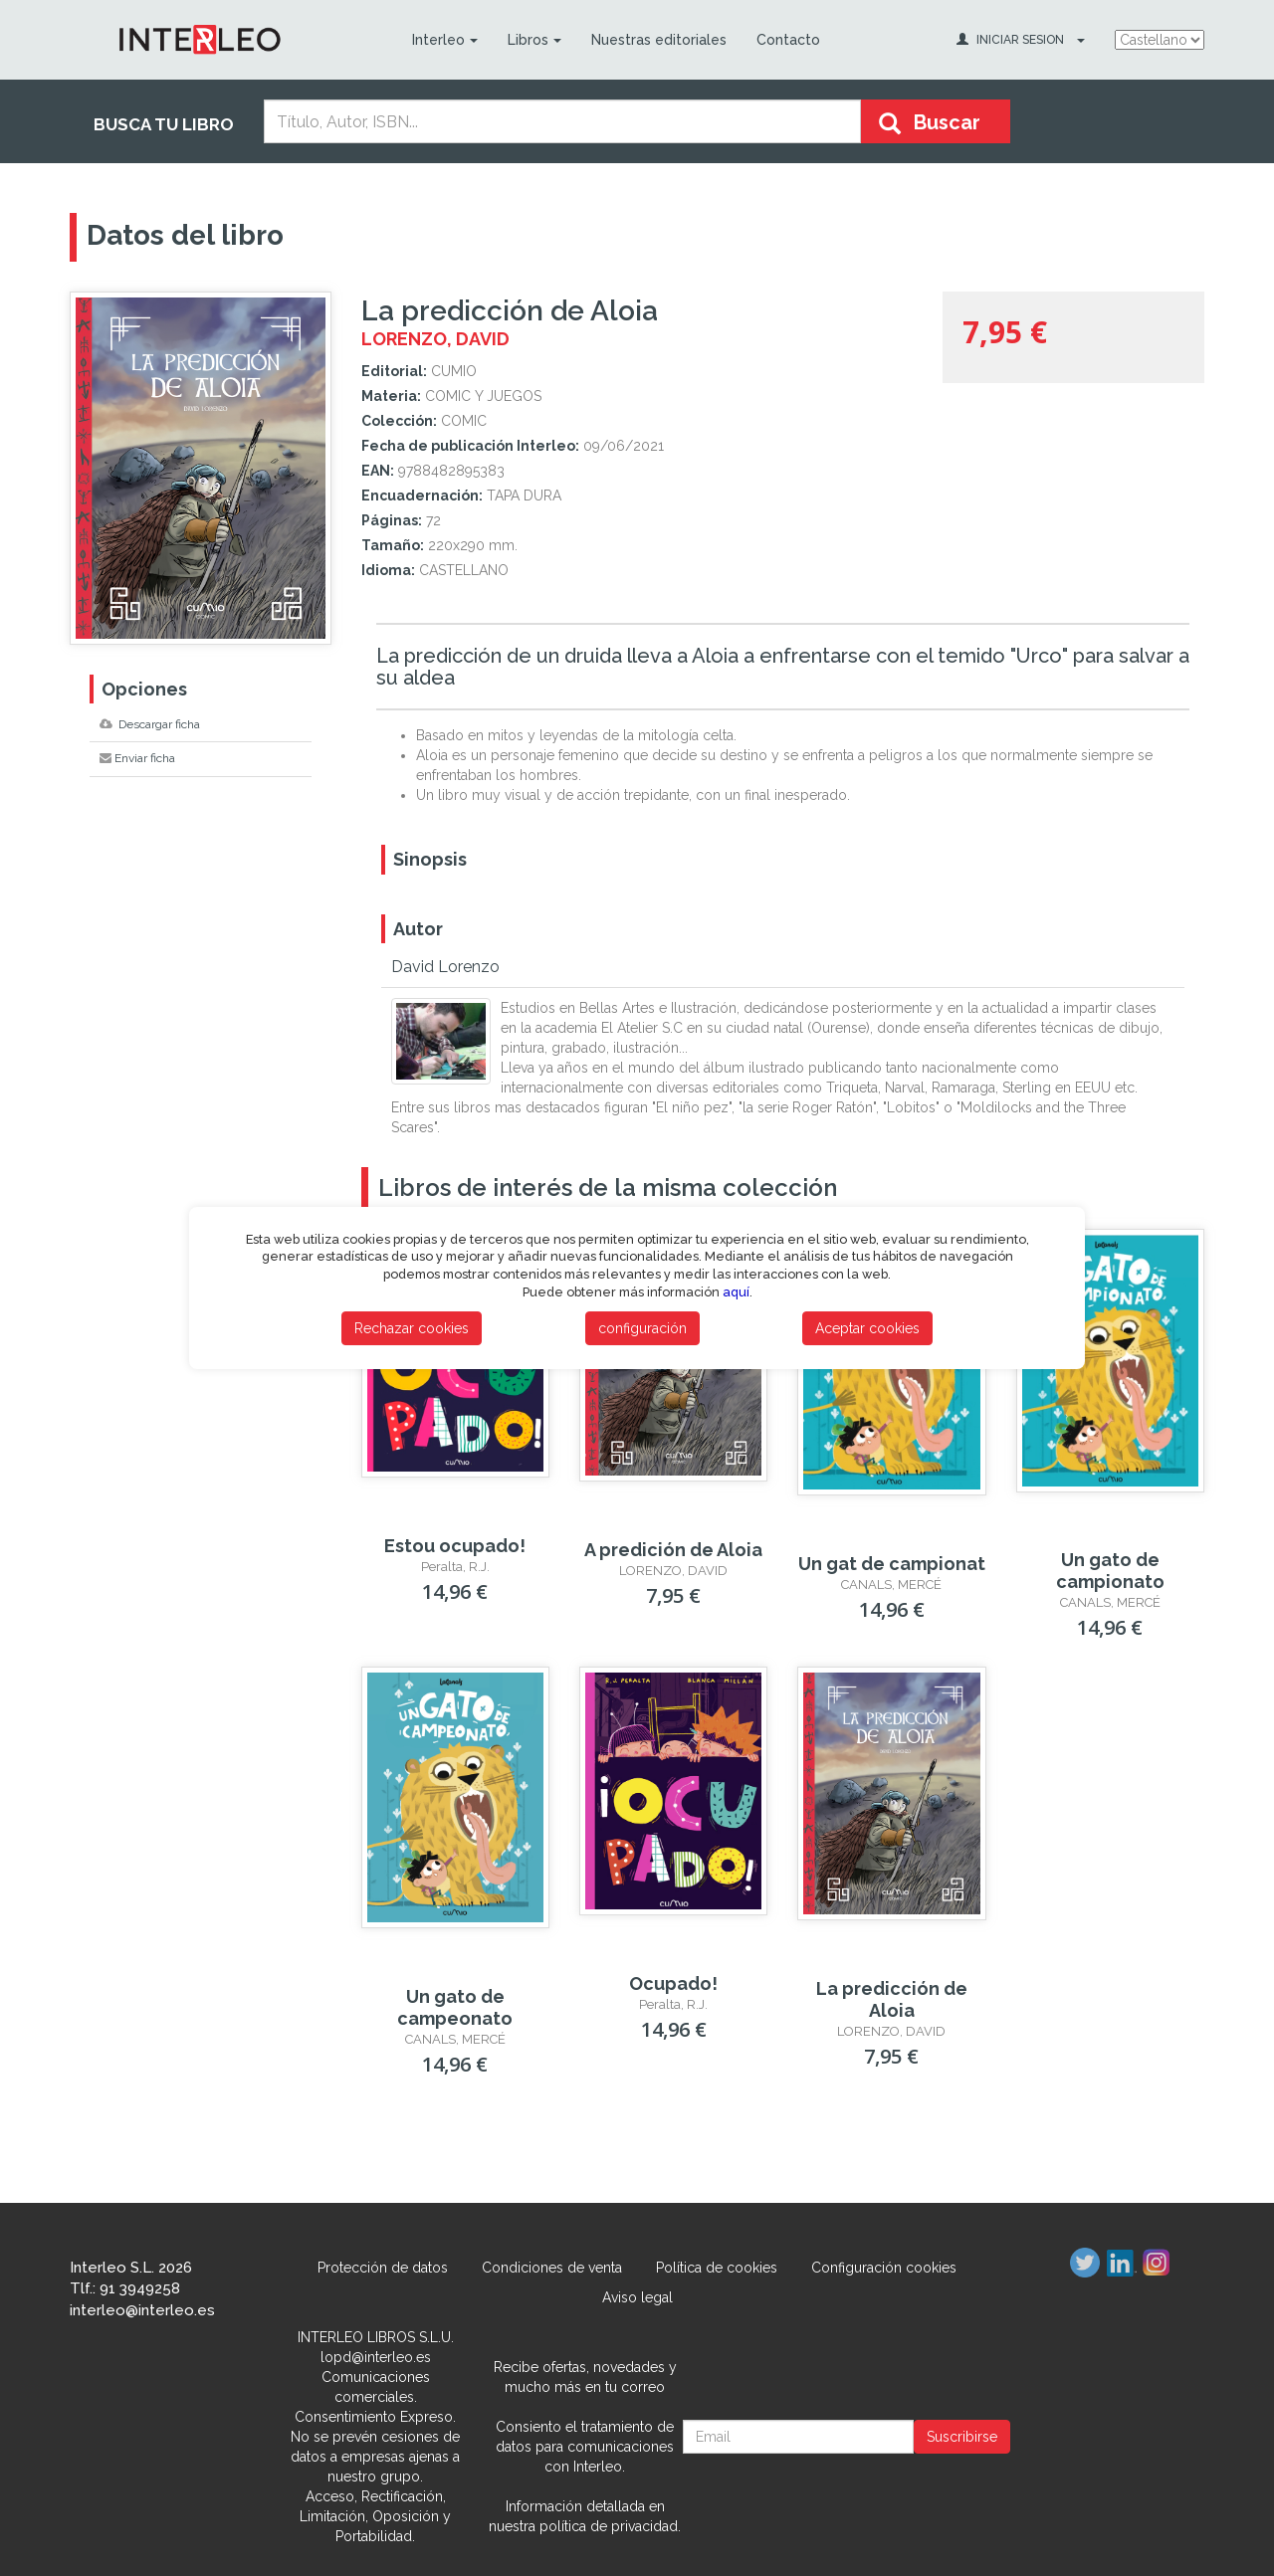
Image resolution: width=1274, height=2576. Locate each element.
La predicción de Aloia (891, 1999)
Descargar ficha (150, 724)
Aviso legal (637, 2297)
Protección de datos (383, 2268)
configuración (642, 1328)
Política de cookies (716, 2268)
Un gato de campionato (1110, 1570)
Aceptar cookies (867, 1328)
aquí (736, 1292)
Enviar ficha (137, 758)
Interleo (445, 40)
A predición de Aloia (673, 1549)
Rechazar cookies (411, 1328)
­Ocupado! (673, 1983)
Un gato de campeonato (455, 2007)
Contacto (788, 40)
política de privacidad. (610, 2526)
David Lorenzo (445, 966)
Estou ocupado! (455, 1545)
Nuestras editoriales (659, 40)
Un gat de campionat (891, 1563)
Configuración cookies (883, 2268)
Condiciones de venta (552, 2268)
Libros (534, 40)
